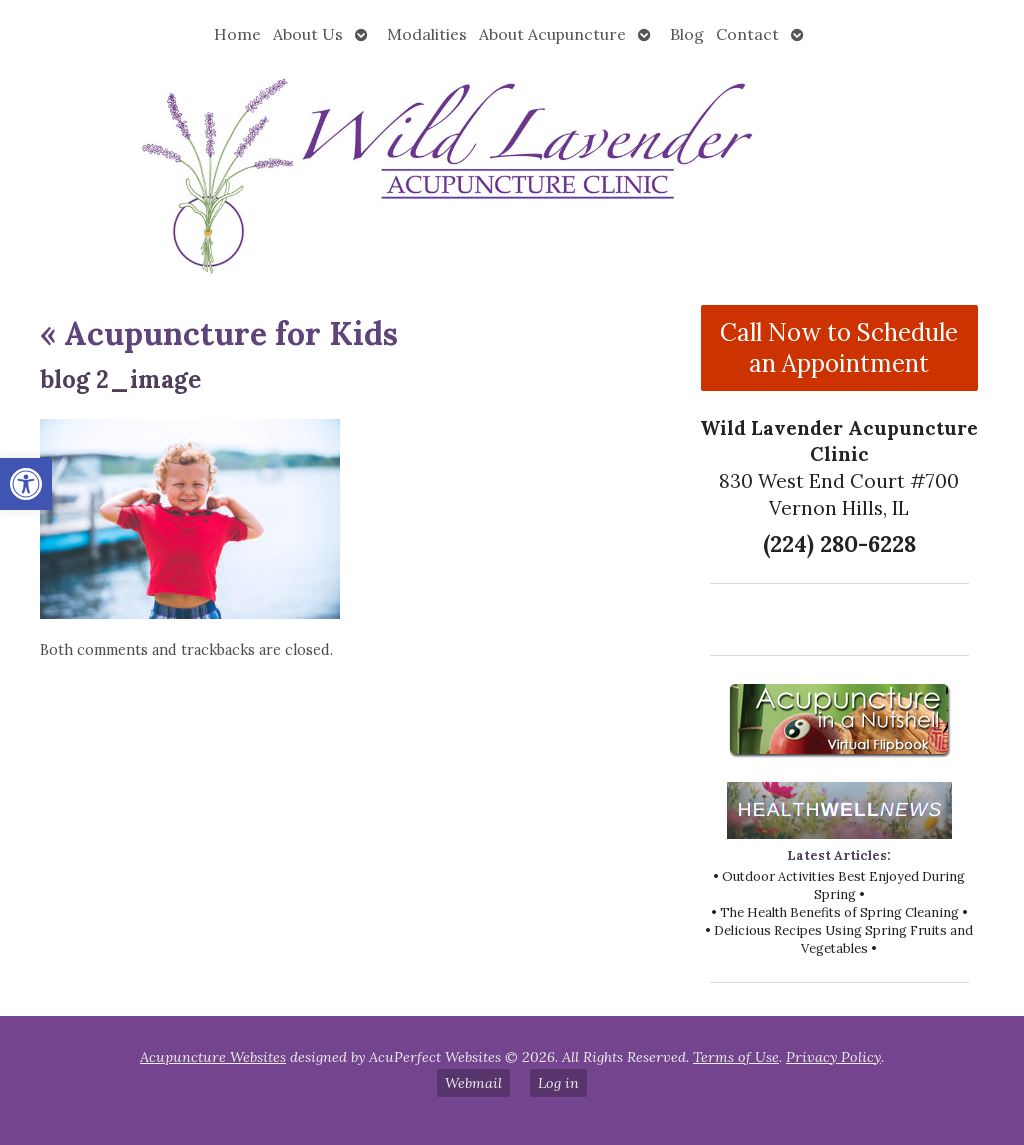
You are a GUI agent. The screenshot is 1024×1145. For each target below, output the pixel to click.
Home (237, 34)
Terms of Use (736, 1057)
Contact (747, 34)
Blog (687, 34)
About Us (308, 34)
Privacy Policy (833, 1057)
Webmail (473, 1083)
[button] (26, 484)
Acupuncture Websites (213, 1057)
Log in (558, 1083)
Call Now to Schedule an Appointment (839, 348)
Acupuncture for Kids (219, 333)
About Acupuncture (552, 34)
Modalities (427, 34)
